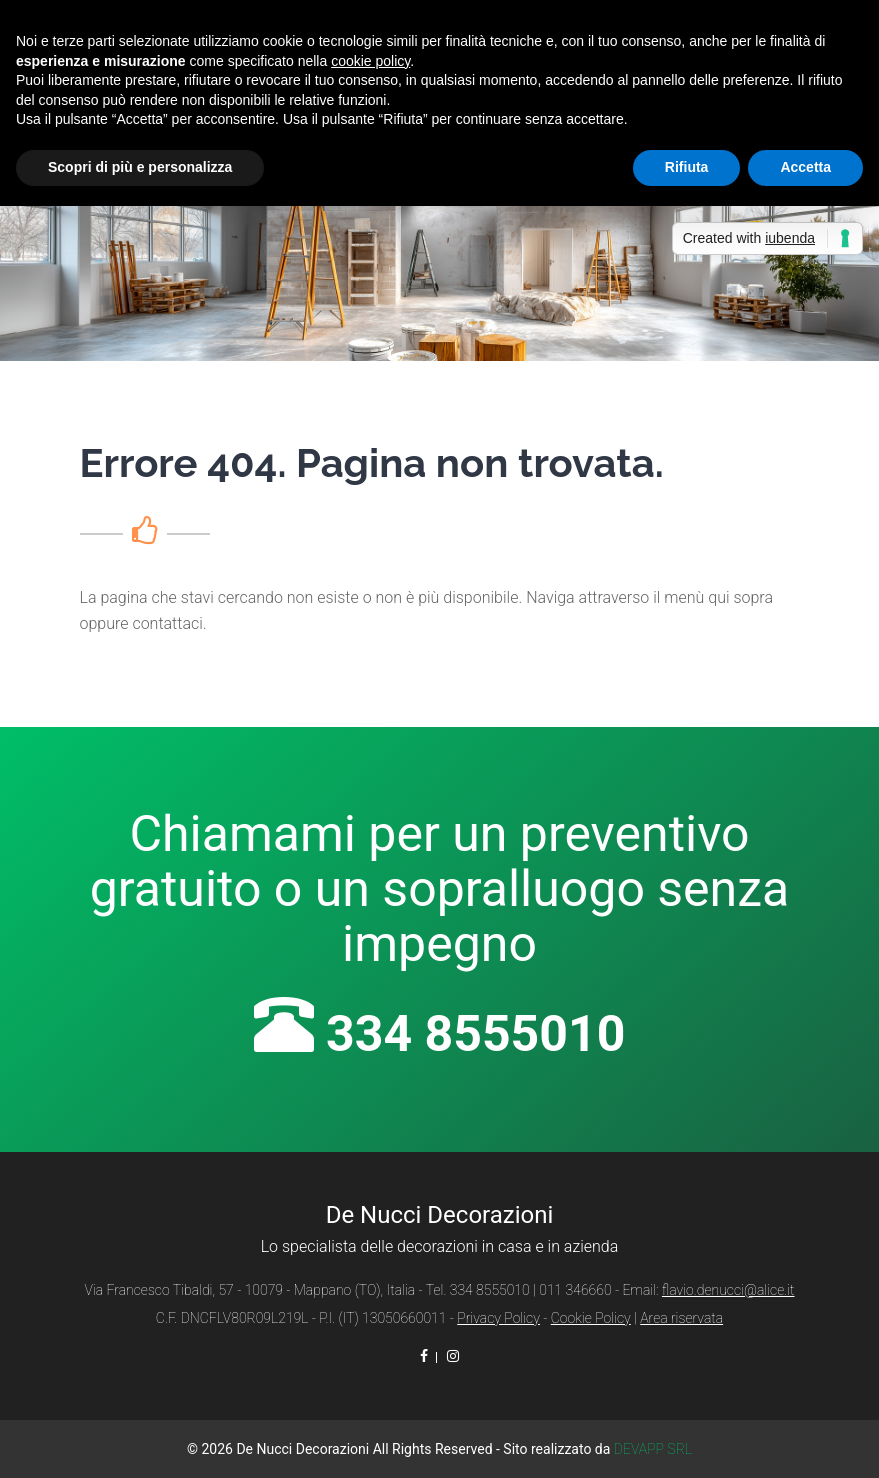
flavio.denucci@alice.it (728, 1290)
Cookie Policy (591, 1318)
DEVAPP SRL (653, 1449)
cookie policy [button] (370, 61)
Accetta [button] (805, 167)
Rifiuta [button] (687, 167)
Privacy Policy (498, 1318)
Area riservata (681, 1318)
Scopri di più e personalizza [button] (140, 167)
